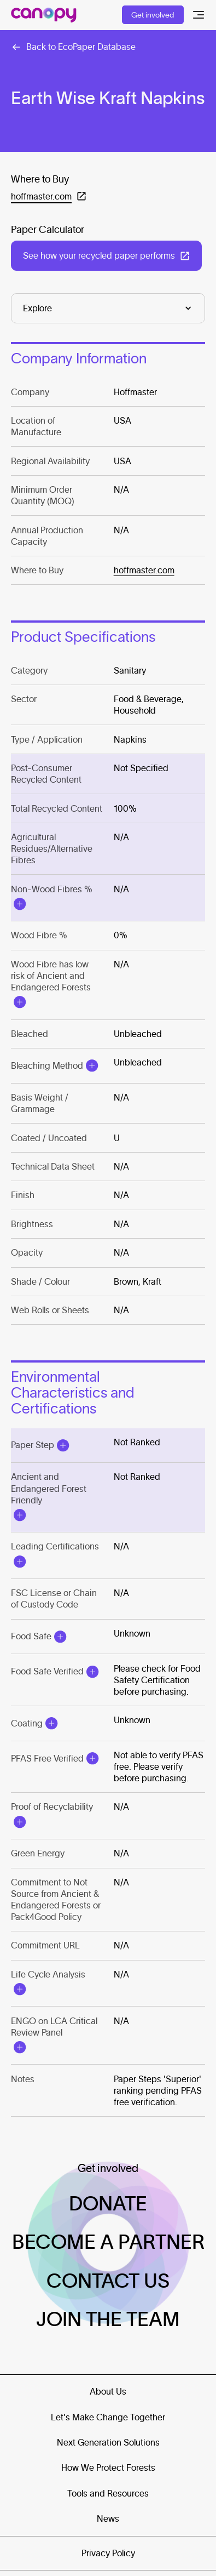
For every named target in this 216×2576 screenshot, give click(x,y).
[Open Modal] (19, 904)
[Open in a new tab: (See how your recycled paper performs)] (106, 256)
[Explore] (108, 308)
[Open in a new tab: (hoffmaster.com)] (49, 196)
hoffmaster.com (144, 570)
